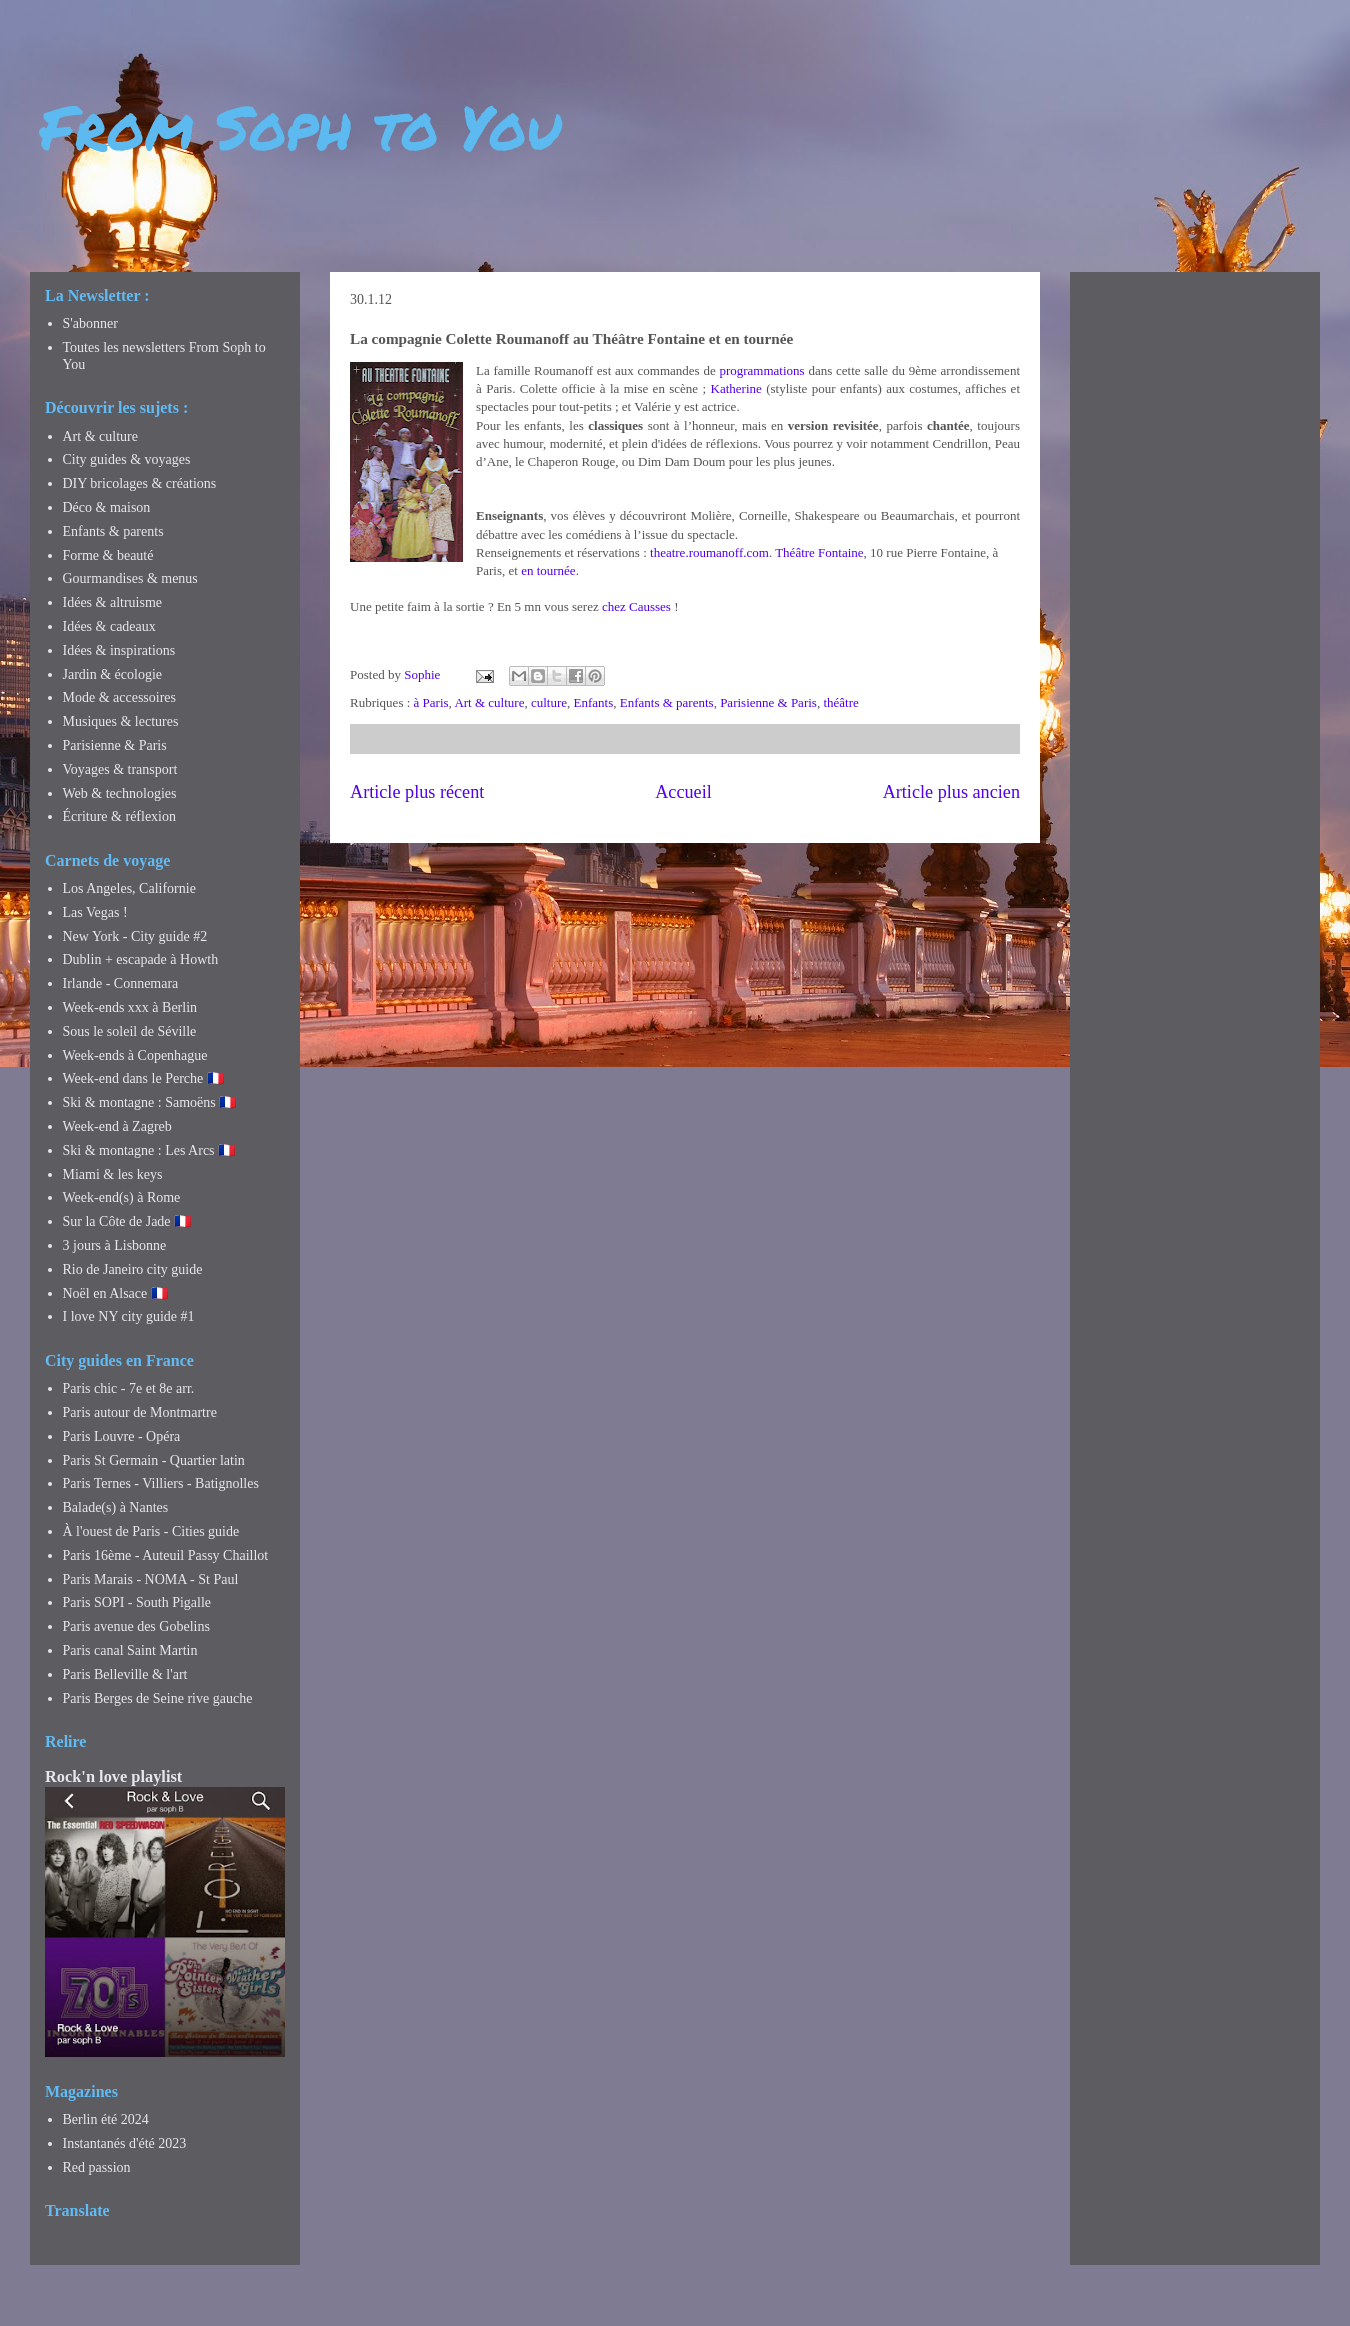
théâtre (840, 702)
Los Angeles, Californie (129, 888)
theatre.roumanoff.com (709, 552)
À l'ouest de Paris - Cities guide (151, 1531)
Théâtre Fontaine (819, 552)
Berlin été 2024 (106, 2119)
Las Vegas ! (95, 912)
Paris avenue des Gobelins (136, 1626)
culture (549, 702)
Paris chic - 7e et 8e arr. (129, 1388)
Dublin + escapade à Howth (141, 959)
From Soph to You (300, 126)
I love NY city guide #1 (129, 1316)
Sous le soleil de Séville (130, 1031)
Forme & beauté (108, 555)
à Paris (431, 702)
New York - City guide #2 (135, 936)
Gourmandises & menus (130, 578)
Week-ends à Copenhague (135, 1055)
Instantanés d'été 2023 (125, 2143)
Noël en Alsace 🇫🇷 (115, 1293)
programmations (761, 370)
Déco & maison (107, 507)
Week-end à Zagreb (117, 1126)
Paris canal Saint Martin (130, 1650)
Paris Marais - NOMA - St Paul (151, 1579)
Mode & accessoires (120, 697)
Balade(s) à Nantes (116, 1507)
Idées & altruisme (113, 602)
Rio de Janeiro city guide (133, 1269)
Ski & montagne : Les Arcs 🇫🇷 (149, 1150)
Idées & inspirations (119, 650)
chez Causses (636, 606)
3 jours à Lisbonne (115, 1245)
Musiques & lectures (121, 721)
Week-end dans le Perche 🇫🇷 (143, 1078)
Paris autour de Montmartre (140, 1412)
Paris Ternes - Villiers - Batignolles (161, 1483)
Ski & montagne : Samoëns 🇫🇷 (150, 1102)
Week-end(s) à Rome (122, 1197)
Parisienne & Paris (768, 702)
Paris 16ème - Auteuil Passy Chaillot (166, 1555)
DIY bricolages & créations (140, 483)
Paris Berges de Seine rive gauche (158, 1698)
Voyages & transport (120, 769)
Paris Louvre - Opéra (122, 1436)
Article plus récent (417, 792)
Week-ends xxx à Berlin (130, 1007)
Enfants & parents (667, 702)
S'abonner (90, 323)
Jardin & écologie (113, 674)
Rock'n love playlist (113, 1776)
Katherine (736, 388)
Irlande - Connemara (121, 983)
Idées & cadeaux (109, 626)
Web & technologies (120, 793)
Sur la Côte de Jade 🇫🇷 (127, 1221)
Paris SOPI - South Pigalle (137, 1602)
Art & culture (489, 702)
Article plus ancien (951, 792)
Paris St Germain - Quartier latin (154, 1460)
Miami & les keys (113, 1174)
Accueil (683, 792)
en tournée (548, 570)
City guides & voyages (127, 459)
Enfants (594, 702)
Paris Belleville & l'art (125, 1674)
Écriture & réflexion (120, 816)
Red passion (97, 2167)
